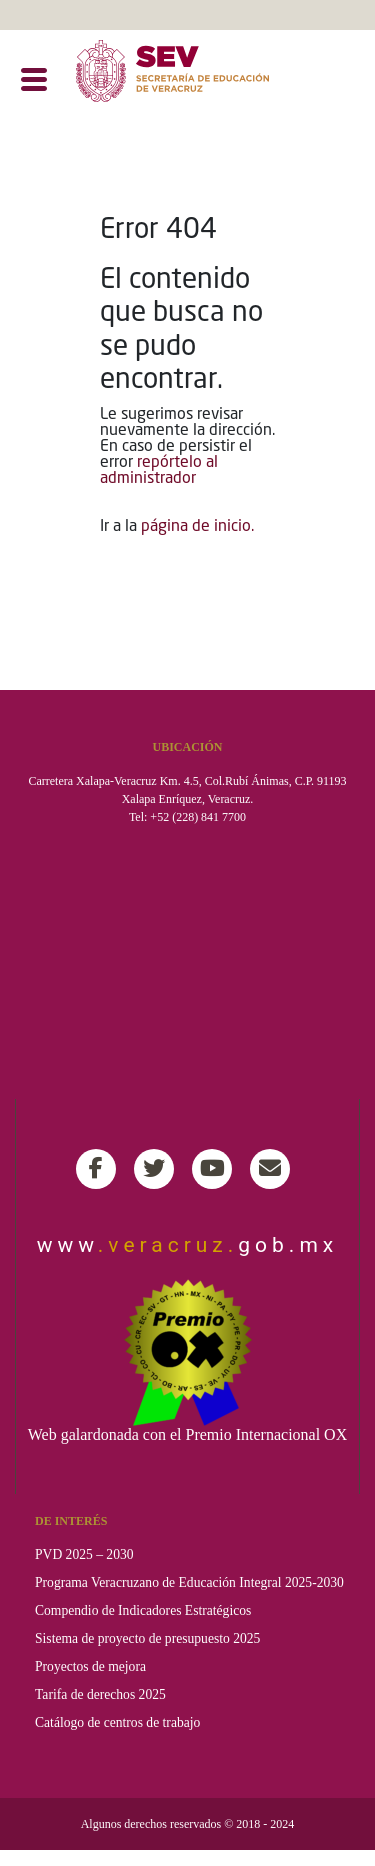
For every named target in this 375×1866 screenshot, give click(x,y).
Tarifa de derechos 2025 (100, 1694)
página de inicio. (197, 527)
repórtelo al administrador (159, 471)
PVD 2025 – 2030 (84, 1554)
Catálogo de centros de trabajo (117, 1722)
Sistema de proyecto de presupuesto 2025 (147, 1638)
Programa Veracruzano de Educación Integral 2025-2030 (189, 1582)
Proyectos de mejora (90, 1666)
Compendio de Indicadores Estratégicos (143, 1610)
